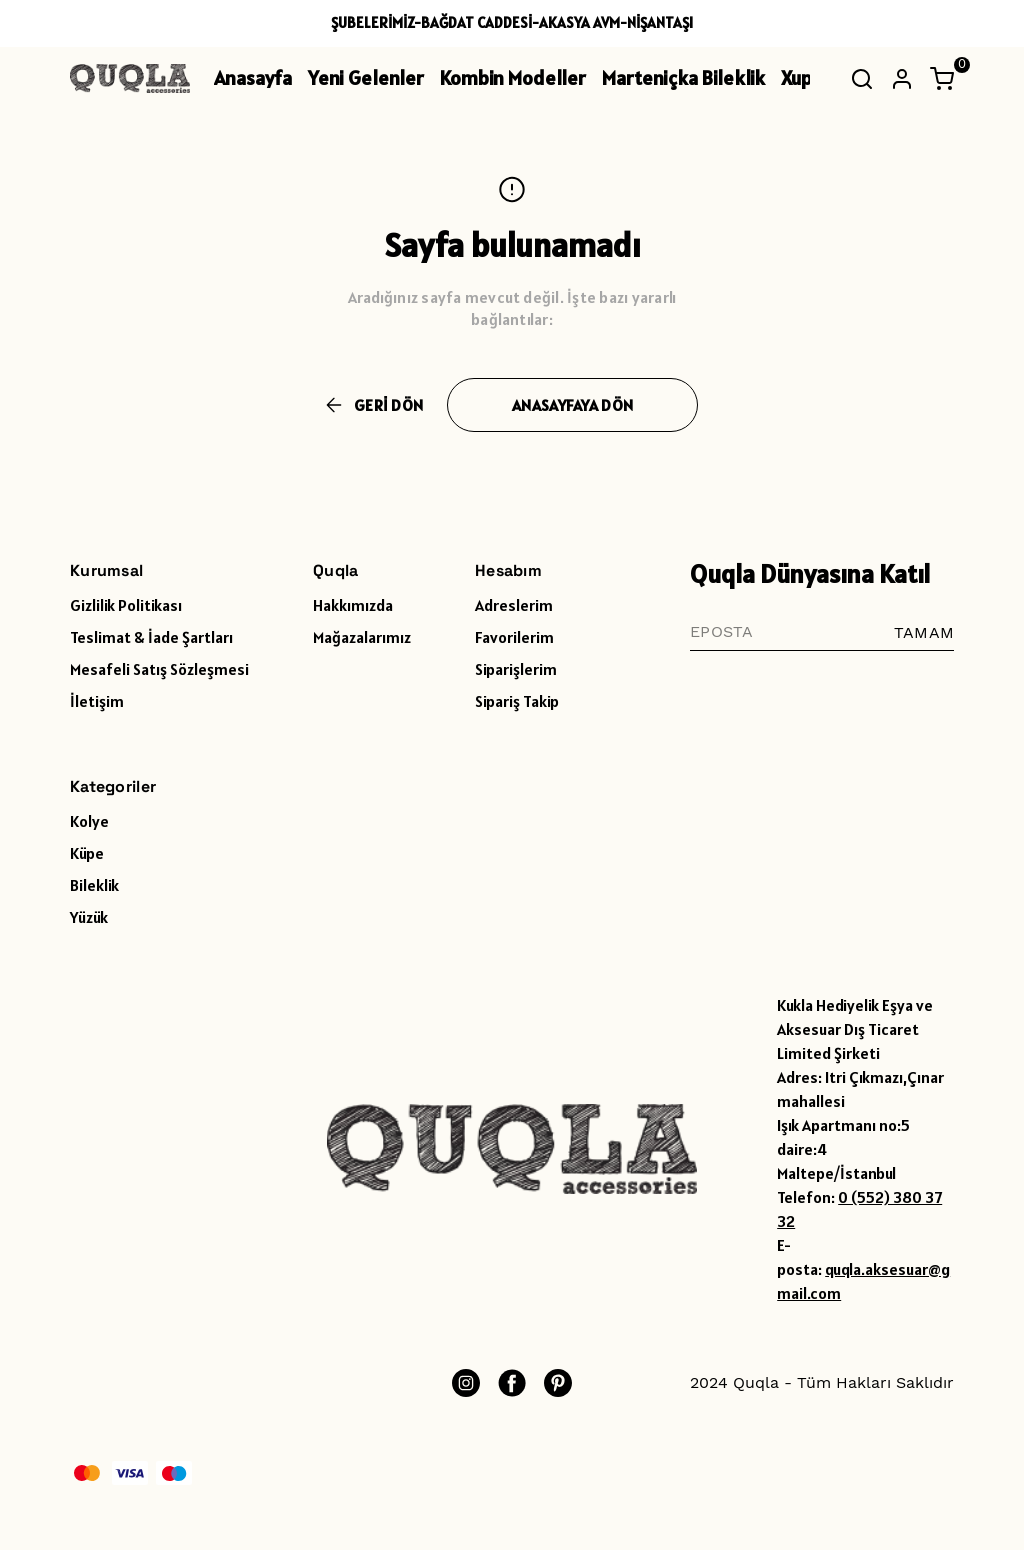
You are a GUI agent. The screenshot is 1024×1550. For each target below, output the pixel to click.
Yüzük (89, 917)
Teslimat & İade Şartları (151, 637)
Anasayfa (253, 78)
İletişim (97, 701)
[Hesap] (902, 79)
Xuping (809, 78)
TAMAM (924, 632)
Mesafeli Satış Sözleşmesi (159, 669)
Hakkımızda (353, 605)
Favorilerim (514, 637)
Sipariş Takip (517, 701)
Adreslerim (514, 605)
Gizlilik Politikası (126, 605)
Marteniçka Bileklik (683, 78)
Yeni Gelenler (366, 78)
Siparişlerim (516, 669)
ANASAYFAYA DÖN (572, 405)
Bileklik (94, 885)
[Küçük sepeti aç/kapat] (942, 79)
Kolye (89, 821)
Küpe (87, 853)
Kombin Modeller (513, 78)
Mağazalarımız (362, 637)
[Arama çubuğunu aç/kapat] (862, 79)
